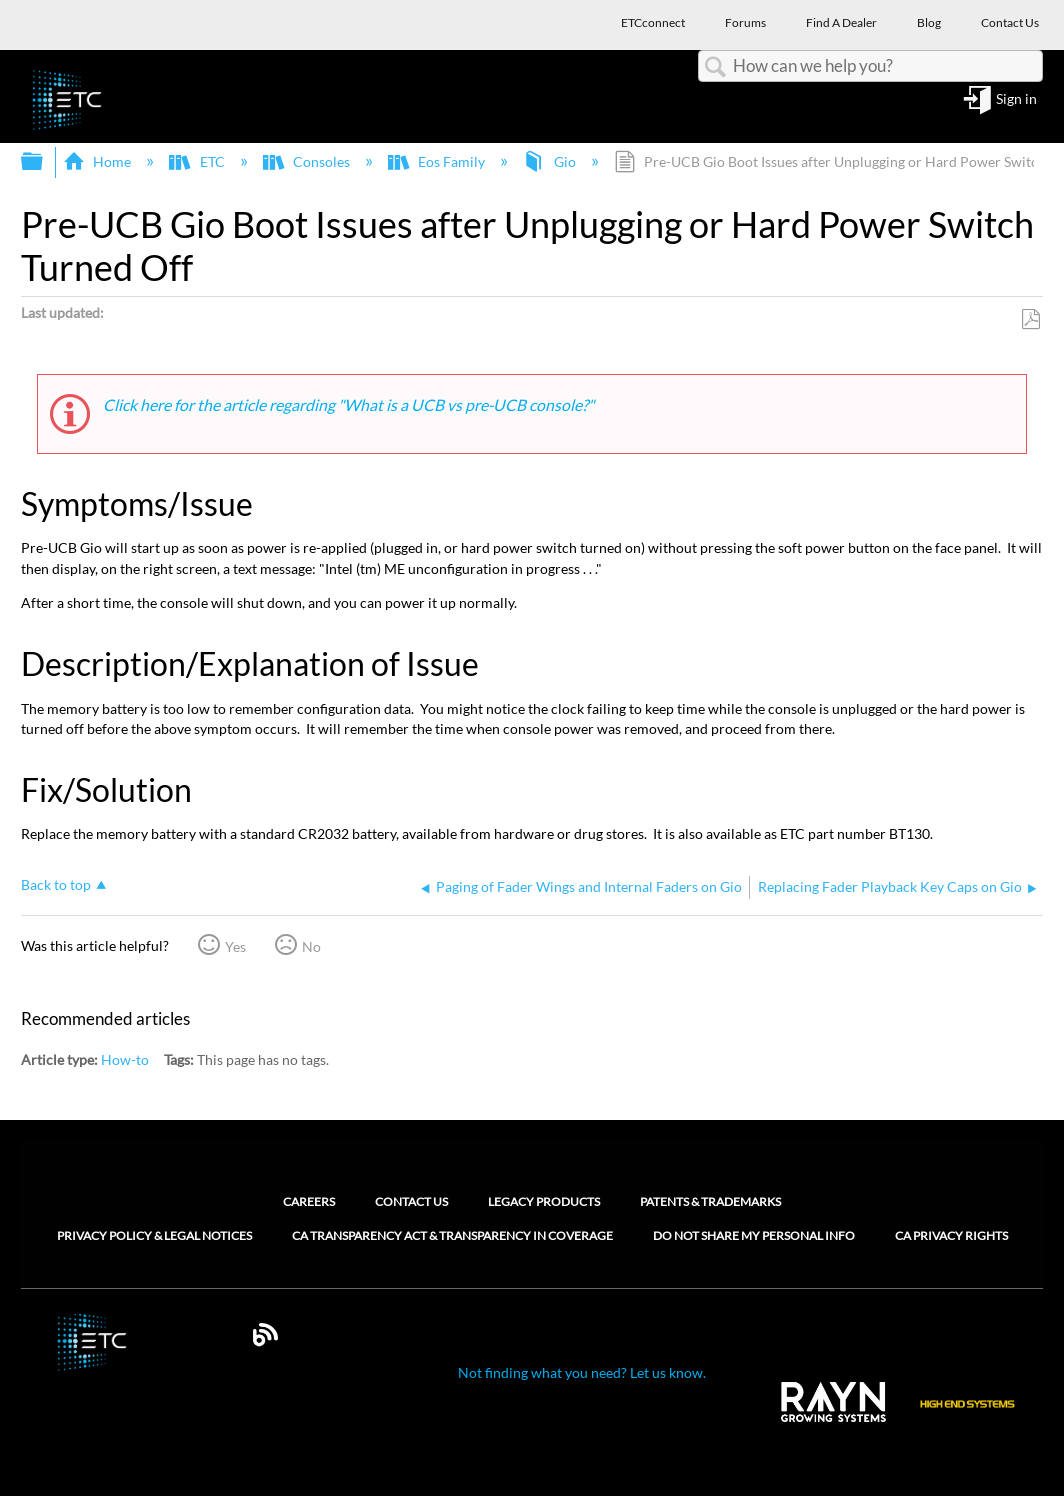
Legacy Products (544, 1201)
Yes (235, 946)
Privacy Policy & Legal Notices (154, 1236)
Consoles (308, 161)
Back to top (56, 884)
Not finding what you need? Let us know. (582, 1372)
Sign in (1016, 99)
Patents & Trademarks (710, 1201)
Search (716, 67)
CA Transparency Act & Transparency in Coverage (452, 1236)
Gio (550, 161)
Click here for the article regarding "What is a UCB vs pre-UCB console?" (350, 404)
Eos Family (438, 161)
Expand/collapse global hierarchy (45, 162)
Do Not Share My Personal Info (754, 1236)
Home (98, 161)
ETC (198, 161)
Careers (309, 1201)
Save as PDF (1030, 319)
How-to (125, 1059)
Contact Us (411, 1201)
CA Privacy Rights (951, 1236)
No (311, 946)
